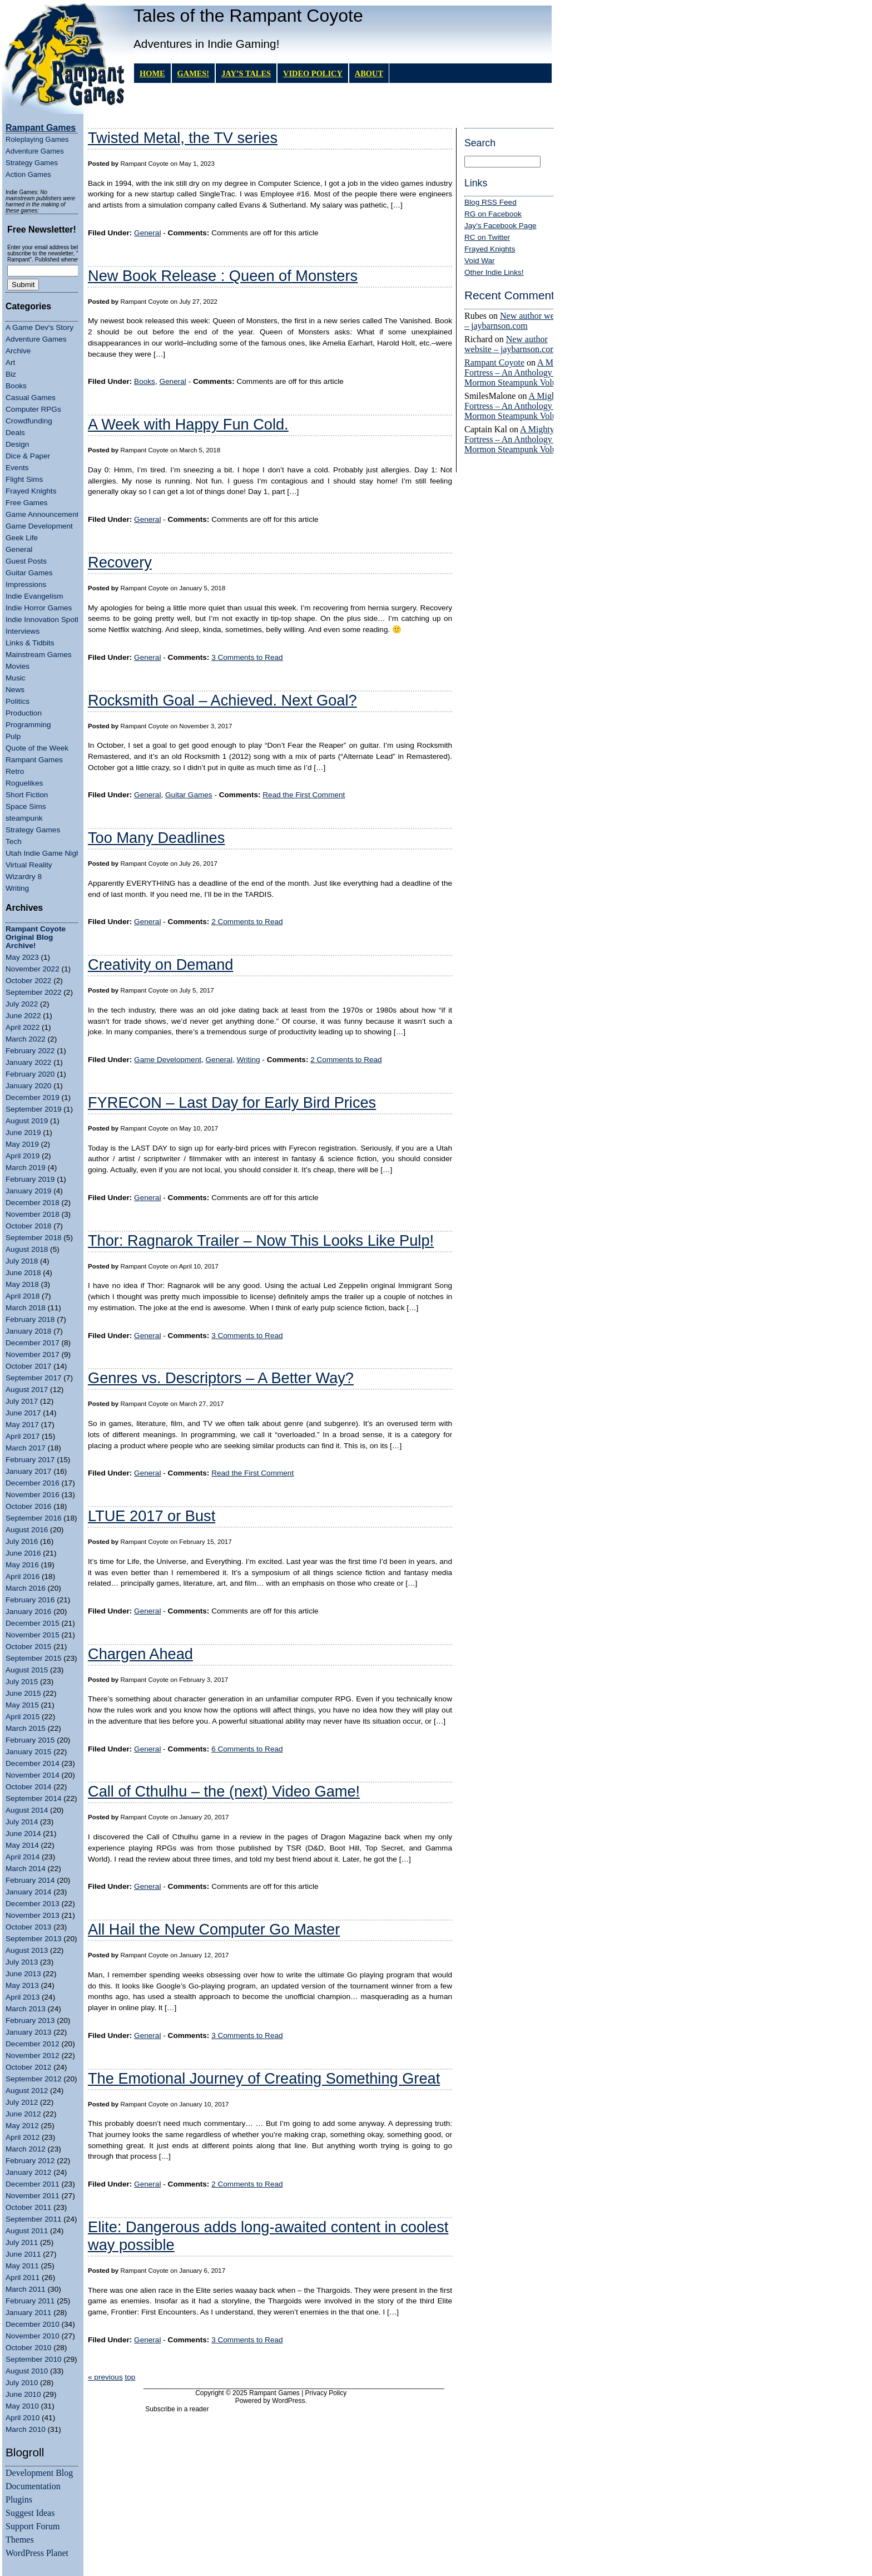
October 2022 (28, 980)
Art (10, 362)
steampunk (24, 818)
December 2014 (33, 1763)
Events (17, 467)
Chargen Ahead (140, 1653)
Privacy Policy (326, 2393)
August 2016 (27, 1530)
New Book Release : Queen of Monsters (223, 275)
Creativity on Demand (160, 964)
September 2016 (34, 1518)
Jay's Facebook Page (500, 225)
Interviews (22, 631)
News (15, 689)
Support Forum (33, 2526)
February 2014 (30, 1880)
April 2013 (22, 1997)
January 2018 (28, 1331)
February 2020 (30, 1074)
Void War (479, 260)
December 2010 (33, 2324)
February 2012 (30, 2160)
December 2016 (33, 1483)
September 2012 (34, 2079)
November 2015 (33, 1635)
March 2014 (26, 1868)
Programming (28, 725)
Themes (20, 2539)
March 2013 (26, 2009)
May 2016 (22, 1565)
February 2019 (30, 1179)
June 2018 (23, 1273)
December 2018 (33, 1202)
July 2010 (22, 2382)
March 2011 (26, 2289)
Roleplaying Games (37, 139)
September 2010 (34, 2359)
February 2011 (30, 2301)
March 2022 (26, 1039)
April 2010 (22, 2418)
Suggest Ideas (30, 2513)
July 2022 (22, 1004)
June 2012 (23, 2114)
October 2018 (28, 1226)
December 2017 (33, 1343)
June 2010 (23, 2394)
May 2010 (22, 2406)
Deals (15, 432)
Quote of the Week (37, 748)
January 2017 (28, 1471)
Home (152, 73)
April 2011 (22, 2277)
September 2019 (34, 1109)
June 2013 (23, 1974)
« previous (105, 2377)
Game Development (39, 526)
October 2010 (28, 2347)
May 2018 (22, 1284)
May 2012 (22, 2125)
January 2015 (28, 1752)
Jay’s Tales (246, 73)
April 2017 (22, 1436)
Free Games (27, 503)
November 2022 (33, 969)
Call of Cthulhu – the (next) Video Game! (224, 1791)
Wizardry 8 (24, 876)
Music (16, 678)
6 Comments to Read (247, 1749)
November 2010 (33, 2336)
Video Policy (313, 73)
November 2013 (33, 1915)
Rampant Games (34, 760)
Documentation (33, 2486)
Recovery (120, 562)
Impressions (26, 584)
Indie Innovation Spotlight (48, 619)
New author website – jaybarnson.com (517, 320)
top (130, 2377)
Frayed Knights (31, 491)
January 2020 (28, 1086)
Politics (17, 701)
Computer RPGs (33, 409)
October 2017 (28, 1366)
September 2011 (34, 2219)
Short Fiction (27, 795)
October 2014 (28, 1787)
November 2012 (33, 2055)
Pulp (13, 736)
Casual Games (31, 397)
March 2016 (26, 1588)
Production (24, 713)
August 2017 (27, 1389)
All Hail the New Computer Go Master (214, 1929)
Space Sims (26, 806)
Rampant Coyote (494, 362)
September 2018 (34, 1237)
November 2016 (33, 1495)
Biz (11, 374)
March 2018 (26, 1308)
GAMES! (193, 73)
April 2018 (22, 1296)
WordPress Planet (37, 2553)
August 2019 (27, 1121)
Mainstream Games (39, 654)
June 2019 (23, 1132)
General (19, 549)
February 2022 (30, 1051)
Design (17, 444)
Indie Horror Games (39, 608)
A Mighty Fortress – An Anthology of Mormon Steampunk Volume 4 (519, 372)
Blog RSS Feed (490, 202)
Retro (15, 771)
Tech (14, 841)
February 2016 (30, 1600)
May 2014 (22, 1845)
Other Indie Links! (494, 272)
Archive (18, 351)
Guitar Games (29, 573)
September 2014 (34, 1798)
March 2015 (26, 1728)
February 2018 (30, 1319)
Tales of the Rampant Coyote (248, 16)
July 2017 (22, 1401)
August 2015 (27, 1670)
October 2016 (28, 1506)
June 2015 (23, 1693)
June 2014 (23, 1833)
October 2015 (28, 1646)
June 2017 (23, 1413)
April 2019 (22, 1156)
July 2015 (22, 1681)
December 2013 (33, 1903)
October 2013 (28, 1927)
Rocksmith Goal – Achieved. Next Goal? (222, 700)
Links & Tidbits (30, 643)
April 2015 (22, 1717)
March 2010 (26, 2429)
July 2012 (22, 2102)
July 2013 (22, 1962)
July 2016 (22, 1541)
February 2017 (30, 1459)
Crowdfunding (29, 421)
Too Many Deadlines (156, 837)
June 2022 (23, 1015)
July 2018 (22, 1261)
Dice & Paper (28, 456)
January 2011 (28, 2312)
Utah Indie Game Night (44, 853)
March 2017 (26, 1448)
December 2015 (33, 1623)
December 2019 (33, 1097)
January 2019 (28, 1191)
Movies (17, 666)
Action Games (28, 174)
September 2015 (34, 1658)
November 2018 (33, 1214)
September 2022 (34, 992)
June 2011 (23, 2254)
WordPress (288, 2401)
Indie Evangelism (34, 596)
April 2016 (22, 1576)
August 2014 (27, 1810)
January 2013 (28, 2032)
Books (16, 386)
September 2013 (34, 1939)
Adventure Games (35, 151)
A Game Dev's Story (39, 327)
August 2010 (27, 2371)
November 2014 (33, 1775)
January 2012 (28, 2172)
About (369, 73)
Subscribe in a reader (177, 2409)
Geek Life (22, 538)
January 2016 (28, 1611)
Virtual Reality (29, 865)
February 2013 (30, 2020)
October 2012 (28, 2067)
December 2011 (33, 2184)
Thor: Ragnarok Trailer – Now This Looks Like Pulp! (261, 1240)
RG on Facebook (493, 214)
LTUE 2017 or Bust (151, 1515)
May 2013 (22, 1985)
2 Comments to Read (247, 921)
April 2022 (22, 1027)
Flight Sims (24, 479)
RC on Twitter (487, 237)
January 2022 (28, 1062)
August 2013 (27, 1950)
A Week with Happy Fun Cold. (188, 424)
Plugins (19, 2499)
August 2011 (27, 2231)
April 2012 (22, 2137)
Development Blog (39, 2473)
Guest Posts (26, 561)
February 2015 (30, 1740)
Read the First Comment (303, 795)
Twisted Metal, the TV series (183, 137)
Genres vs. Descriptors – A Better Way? (221, 1377)
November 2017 (33, 1354)
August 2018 (27, 1249)
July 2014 (22, 1822)
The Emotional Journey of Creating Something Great (264, 2078)
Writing (17, 888)
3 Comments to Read (247, 657)
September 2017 (34, 1378)
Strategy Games (32, 163)
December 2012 (33, 2044)
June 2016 (23, 1553)
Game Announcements (44, 514)
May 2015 (22, 1705)
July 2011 (22, 2242)
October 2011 (28, 2207)
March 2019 (26, 1167)
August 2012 (27, 2090)
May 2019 (22, 1144)
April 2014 (22, 1857)
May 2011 (22, 2266)
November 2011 (33, 2196)
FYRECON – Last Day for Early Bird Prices (232, 1102)
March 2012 (26, 2149)
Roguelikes (24, 783)
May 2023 (22, 957)
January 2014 (28, 1892)
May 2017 (22, 1424)
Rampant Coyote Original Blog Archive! (36, 937)
